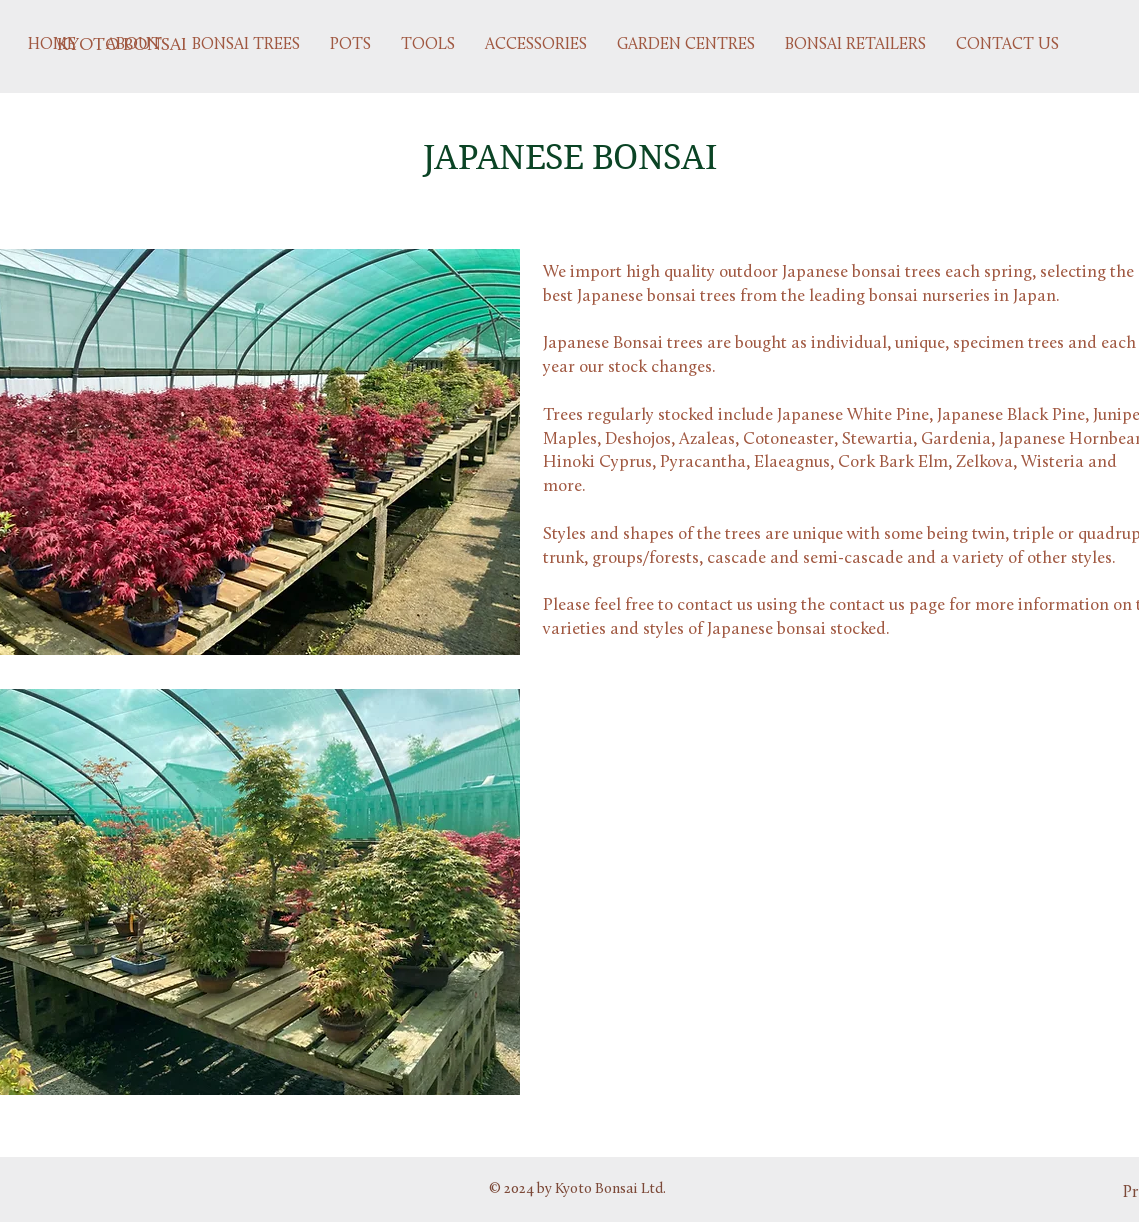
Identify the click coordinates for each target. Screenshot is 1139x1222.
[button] (246, 45)
